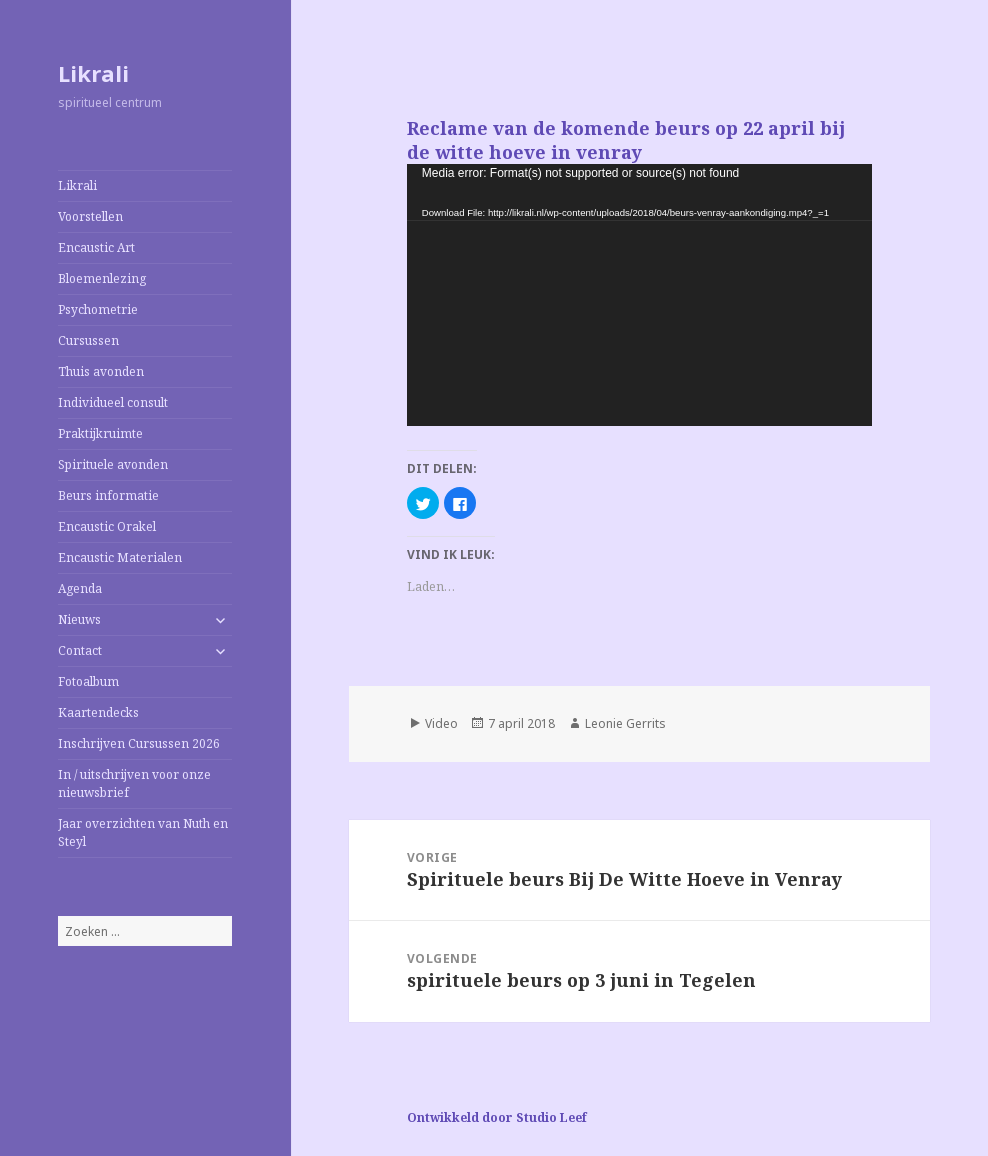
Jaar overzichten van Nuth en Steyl (143, 832)
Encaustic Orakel (107, 526)
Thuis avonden (101, 371)
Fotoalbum (88, 681)
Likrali (93, 73)
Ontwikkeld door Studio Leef (497, 1117)
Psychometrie (98, 309)
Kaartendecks (98, 712)
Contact (80, 650)
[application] (639, 294)
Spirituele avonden (113, 464)
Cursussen (88, 340)
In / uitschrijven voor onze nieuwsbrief (134, 783)
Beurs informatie (108, 495)
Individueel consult (113, 402)
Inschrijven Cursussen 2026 (139, 743)
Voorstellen (90, 216)
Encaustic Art (96, 247)
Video (441, 723)
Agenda (80, 588)
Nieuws (79, 619)
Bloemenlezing (102, 278)
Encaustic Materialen (120, 557)
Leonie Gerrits (625, 723)
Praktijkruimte (100, 433)
